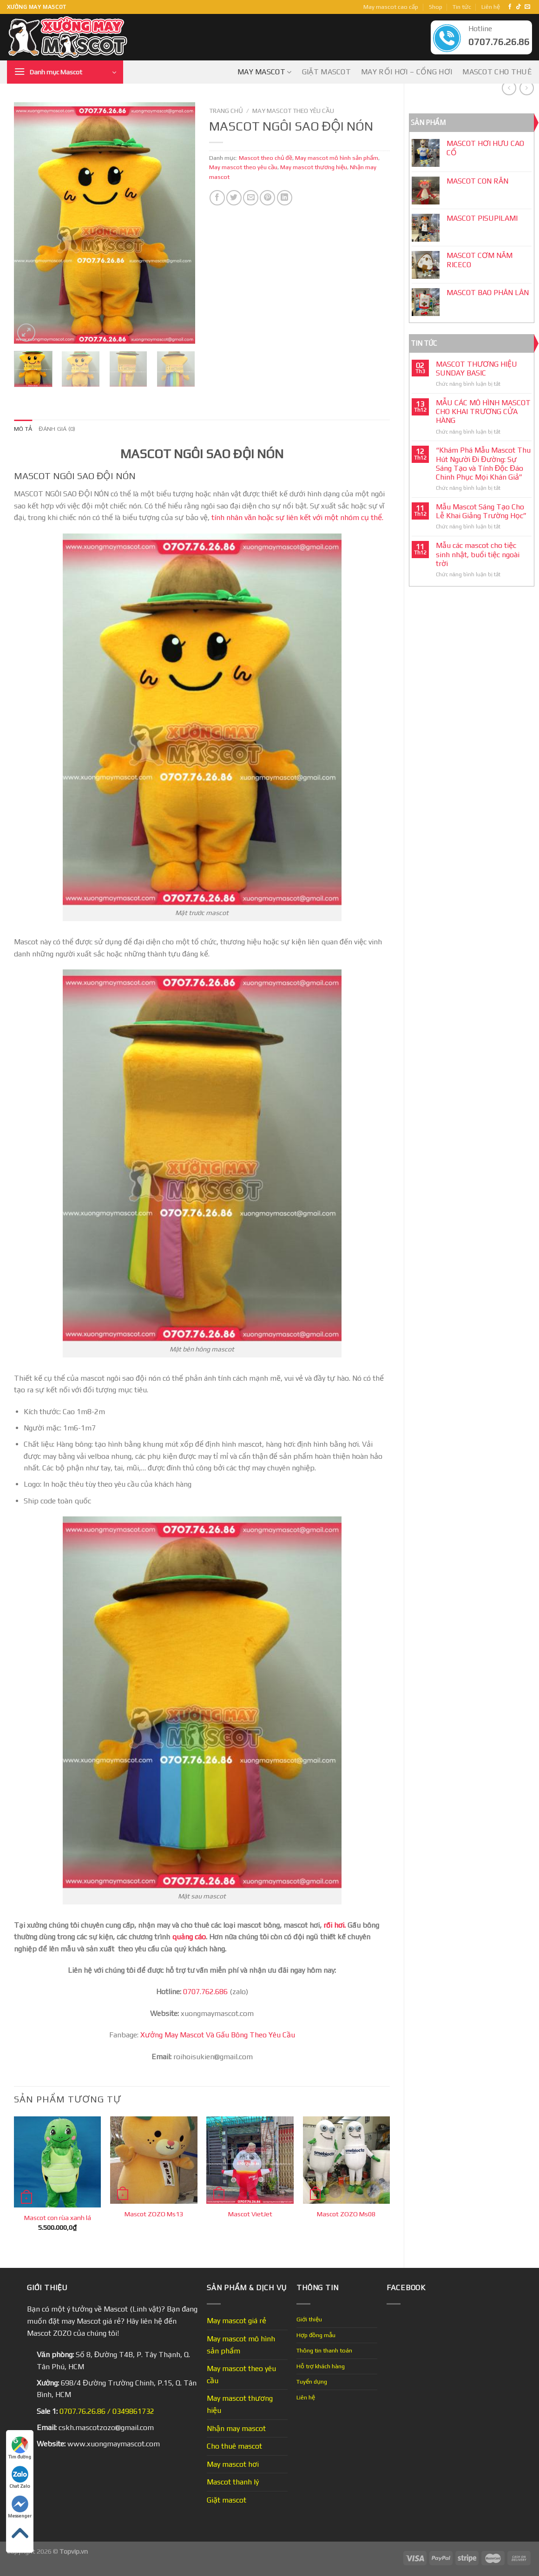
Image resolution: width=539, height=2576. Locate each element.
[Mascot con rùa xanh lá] (57, 2161)
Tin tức (462, 6)
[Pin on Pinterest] (267, 197)
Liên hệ (490, 6)
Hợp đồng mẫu (315, 2335)
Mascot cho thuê (497, 71)
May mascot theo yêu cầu (293, 110)
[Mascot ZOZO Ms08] (346, 2160)
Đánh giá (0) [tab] (57, 428)
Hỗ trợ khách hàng (320, 2366)
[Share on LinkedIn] (284, 197)
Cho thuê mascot (234, 2446)
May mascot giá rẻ (236, 2320)
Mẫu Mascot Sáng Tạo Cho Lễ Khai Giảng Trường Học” (481, 511)
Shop (435, 6)
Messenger (20, 2507)
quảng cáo (189, 1936)
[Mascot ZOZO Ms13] (153, 2160)
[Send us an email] (527, 7)
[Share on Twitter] (234, 197)
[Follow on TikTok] (518, 7)
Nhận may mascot (236, 2428)
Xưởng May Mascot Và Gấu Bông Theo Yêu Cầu (217, 2034)
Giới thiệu (309, 2319)
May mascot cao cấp (390, 6)
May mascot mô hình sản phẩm (336, 157)
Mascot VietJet (250, 2214)
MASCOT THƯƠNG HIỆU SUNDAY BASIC (476, 368)
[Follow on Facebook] (510, 7)
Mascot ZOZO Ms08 (346, 2214)
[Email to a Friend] (250, 197)
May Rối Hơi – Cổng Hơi (406, 71)
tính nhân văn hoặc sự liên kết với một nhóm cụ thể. (297, 517)
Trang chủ (226, 110)
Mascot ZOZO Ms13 (154, 2214)
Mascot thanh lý (233, 2481)
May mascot (264, 72)
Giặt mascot (326, 71)
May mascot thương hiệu (313, 167)
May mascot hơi (233, 2464)
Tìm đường (19, 2448)
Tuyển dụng (311, 2381)
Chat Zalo (19, 2477)
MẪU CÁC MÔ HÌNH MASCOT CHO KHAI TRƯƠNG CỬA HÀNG (483, 411)
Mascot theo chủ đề (265, 157)
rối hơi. (334, 1925)
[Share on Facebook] (217, 197)
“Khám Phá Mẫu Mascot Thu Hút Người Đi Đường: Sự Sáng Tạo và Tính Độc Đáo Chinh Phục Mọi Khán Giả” (483, 463)
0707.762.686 (205, 1991)
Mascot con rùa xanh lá (57, 2217)
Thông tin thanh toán (324, 2350)
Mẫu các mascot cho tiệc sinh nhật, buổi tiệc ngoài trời (477, 554)
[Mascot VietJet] (250, 2160)
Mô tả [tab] (23, 428)
